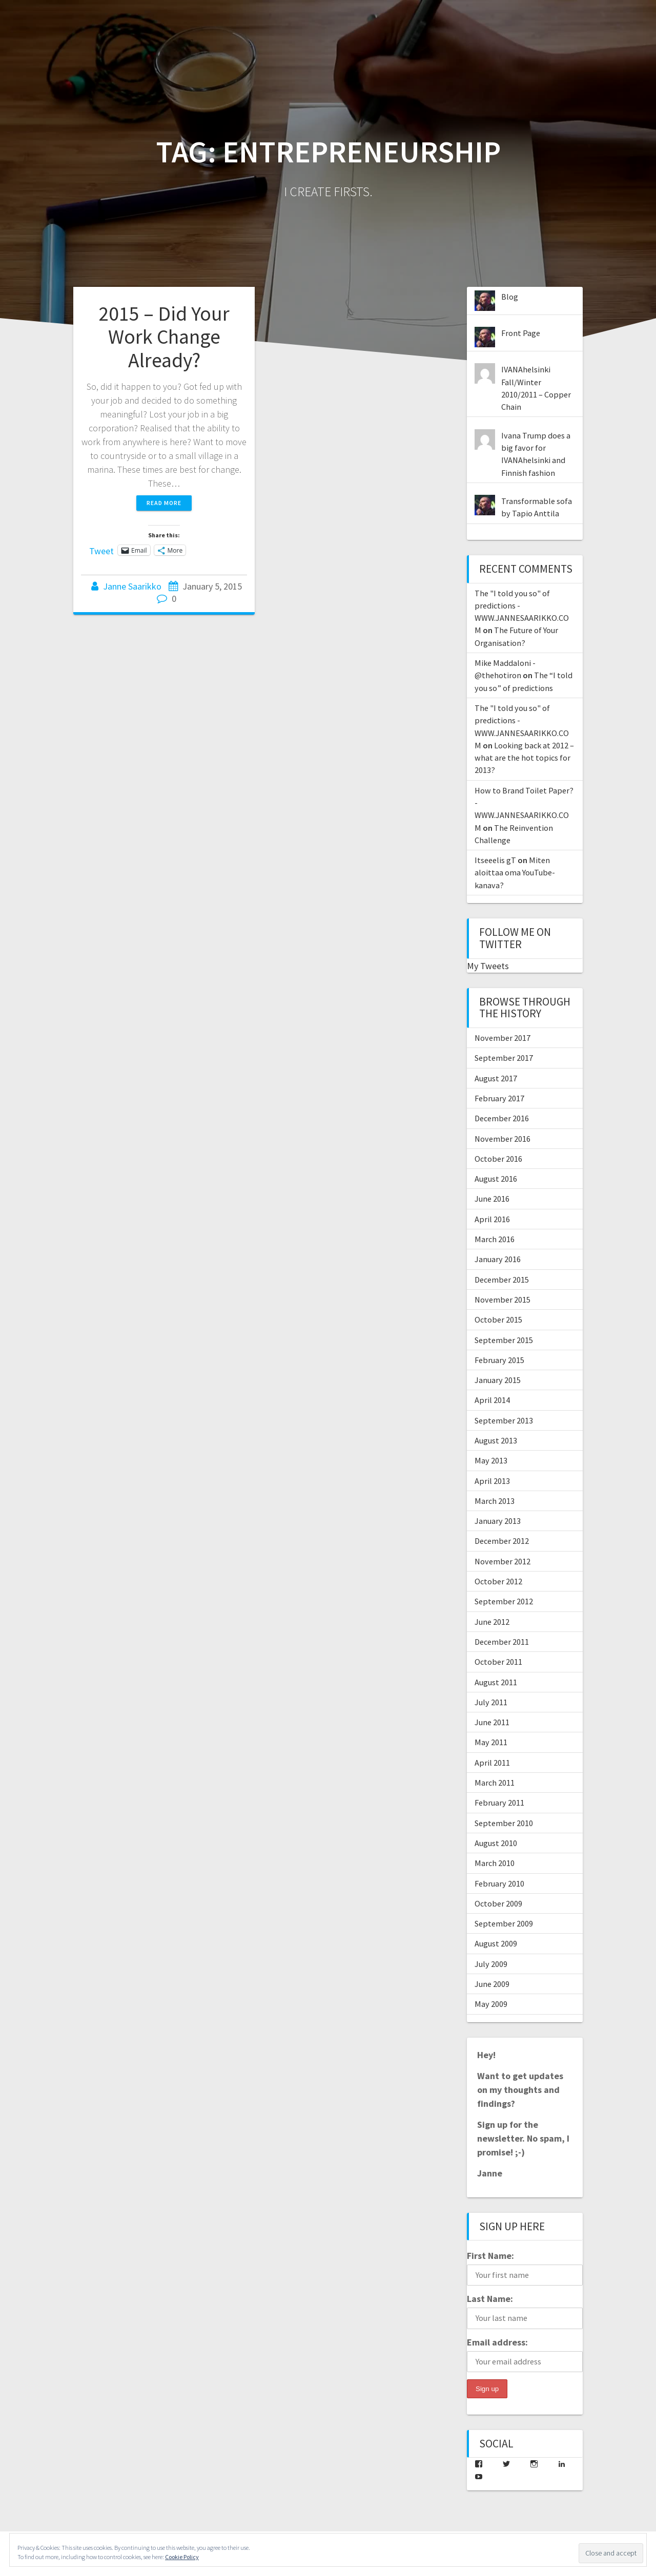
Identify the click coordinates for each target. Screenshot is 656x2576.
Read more (164, 503)
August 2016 (496, 1179)
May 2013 (491, 1460)
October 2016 (498, 1159)
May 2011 (491, 1742)
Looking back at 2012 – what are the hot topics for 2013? (524, 758)
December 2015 (502, 1279)
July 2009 (491, 1964)
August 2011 (496, 1682)
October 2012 (498, 1581)
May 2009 (491, 2004)
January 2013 (498, 1521)
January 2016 (498, 1259)
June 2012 (492, 1622)
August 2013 (496, 1440)
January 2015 (498, 1380)
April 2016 (492, 1219)
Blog (509, 296)
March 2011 (495, 1782)
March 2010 (495, 1863)
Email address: (497, 2342)
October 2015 (498, 1319)
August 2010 (496, 1843)
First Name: (490, 2255)
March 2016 (495, 1239)
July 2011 (491, 1702)
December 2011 (502, 1642)
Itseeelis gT (495, 860)
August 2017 (496, 1078)
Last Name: (490, 2299)
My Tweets (488, 966)
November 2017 (502, 1038)
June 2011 (492, 1722)
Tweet (101, 549)
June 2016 (492, 1198)
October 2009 (498, 1903)
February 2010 (499, 1883)
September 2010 (504, 1823)
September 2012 (504, 1601)
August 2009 (496, 1943)
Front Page (520, 333)
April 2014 (492, 1400)
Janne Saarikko (132, 586)
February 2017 (499, 1098)
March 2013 (495, 1501)
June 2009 (492, 1984)
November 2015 (502, 1299)
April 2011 (492, 1762)
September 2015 (504, 1340)
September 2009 (504, 1923)
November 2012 (502, 1561)
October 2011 (498, 1662)
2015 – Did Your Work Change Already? (164, 337)
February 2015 (499, 1360)
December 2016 (502, 1118)
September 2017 (504, 1058)
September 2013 (504, 1420)
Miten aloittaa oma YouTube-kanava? (515, 872)
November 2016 (502, 1139)
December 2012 (502, 1541)
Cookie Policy (182, 2557)
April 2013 (492, 1481)
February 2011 (499, 1802)
